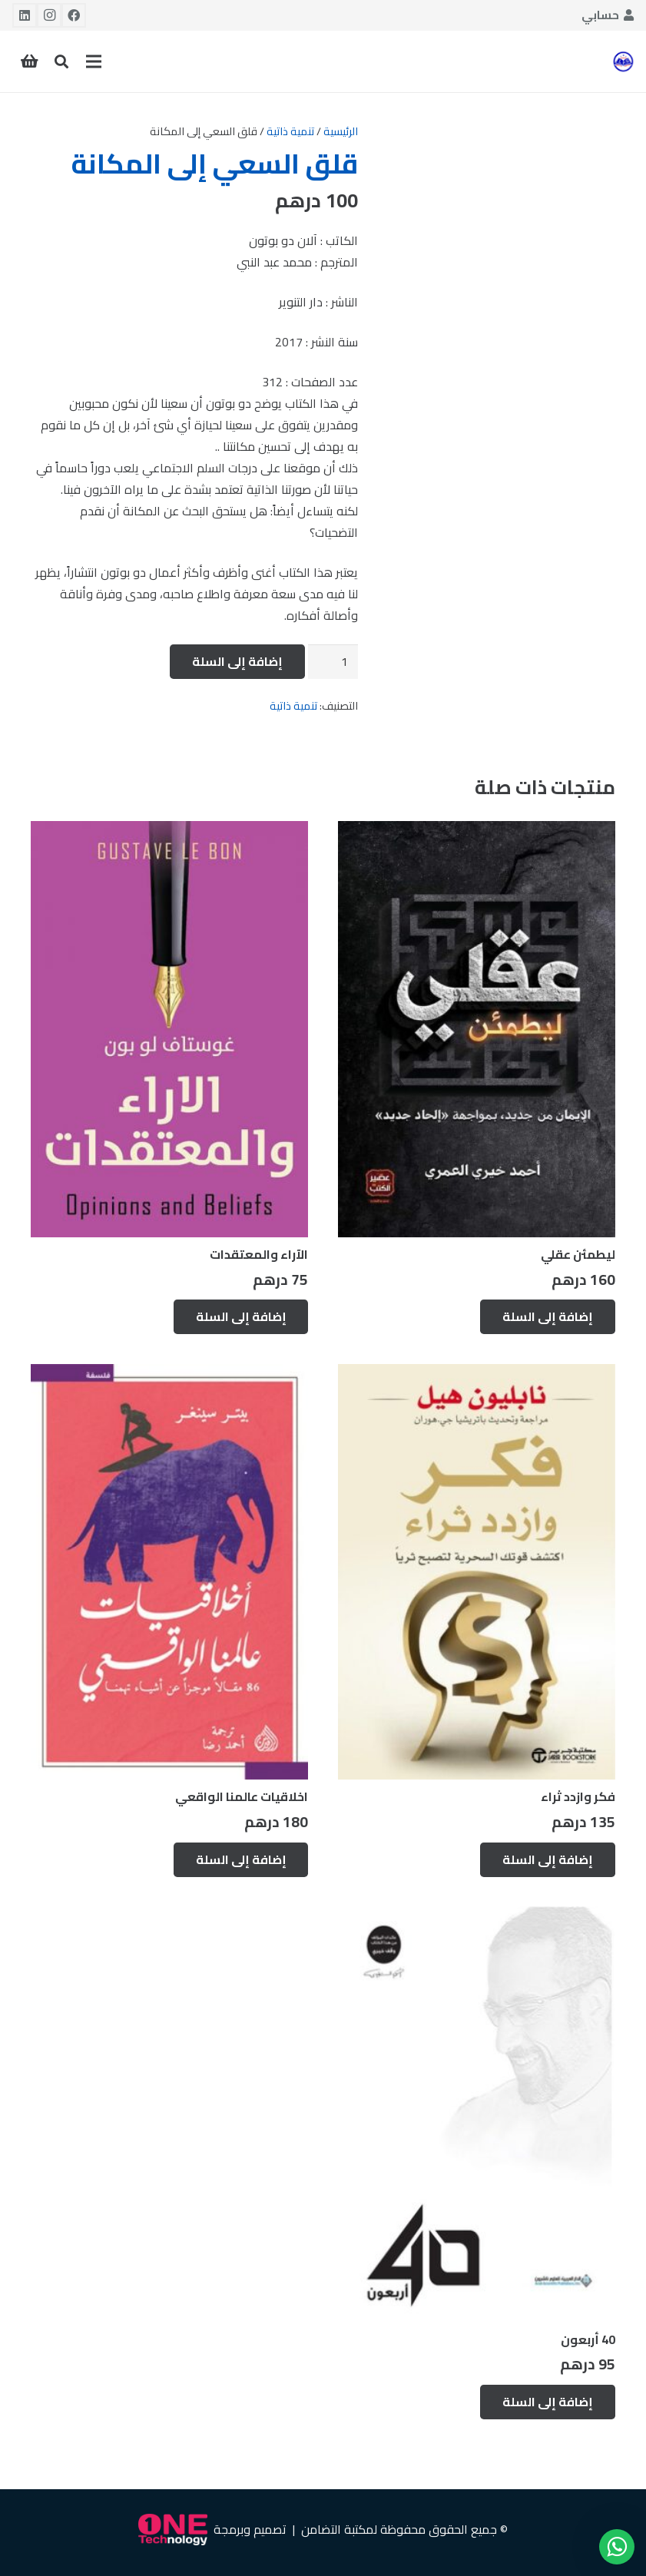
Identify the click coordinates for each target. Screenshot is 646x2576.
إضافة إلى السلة (237, 661)
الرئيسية (340, 131)
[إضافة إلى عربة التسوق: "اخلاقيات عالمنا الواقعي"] (241, 1860)
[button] (61, 62)
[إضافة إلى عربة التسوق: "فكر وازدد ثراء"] (547, 1860)
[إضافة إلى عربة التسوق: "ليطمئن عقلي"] (547, 1317)
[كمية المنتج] (333, 661)
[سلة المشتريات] (29, 61)
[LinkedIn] (24, 15)
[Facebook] (73, 15)
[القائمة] (94, 61)
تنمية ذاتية (290, 131)
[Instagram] (49, 15)
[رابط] (623, 61)
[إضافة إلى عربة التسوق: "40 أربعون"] (547, 2402)
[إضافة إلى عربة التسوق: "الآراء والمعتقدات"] (241, 1317)
